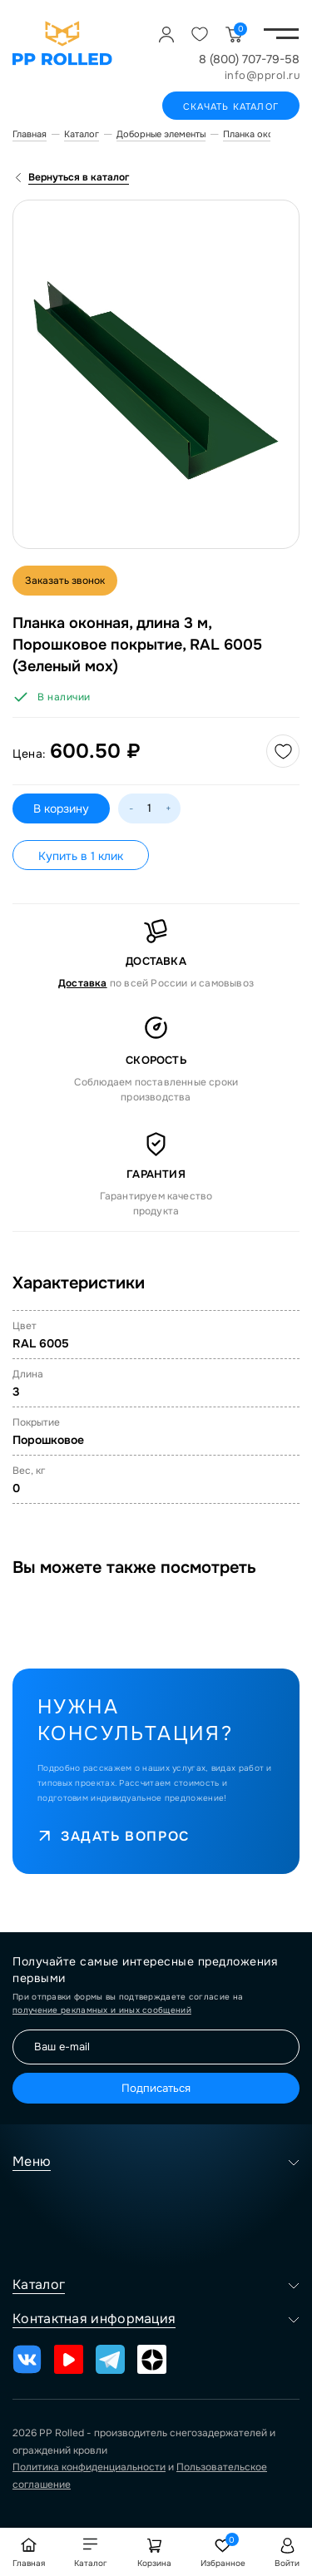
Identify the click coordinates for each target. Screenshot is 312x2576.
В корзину (61, 808)
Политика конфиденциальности (89, 2467)
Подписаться (156, 2088)
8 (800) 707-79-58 (249, 59)
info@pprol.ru (262, 75)
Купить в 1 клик (80, 855)
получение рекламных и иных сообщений (101, 2010)
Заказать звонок (65, 580)
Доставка (82, 983)
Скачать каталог (231, 106)
